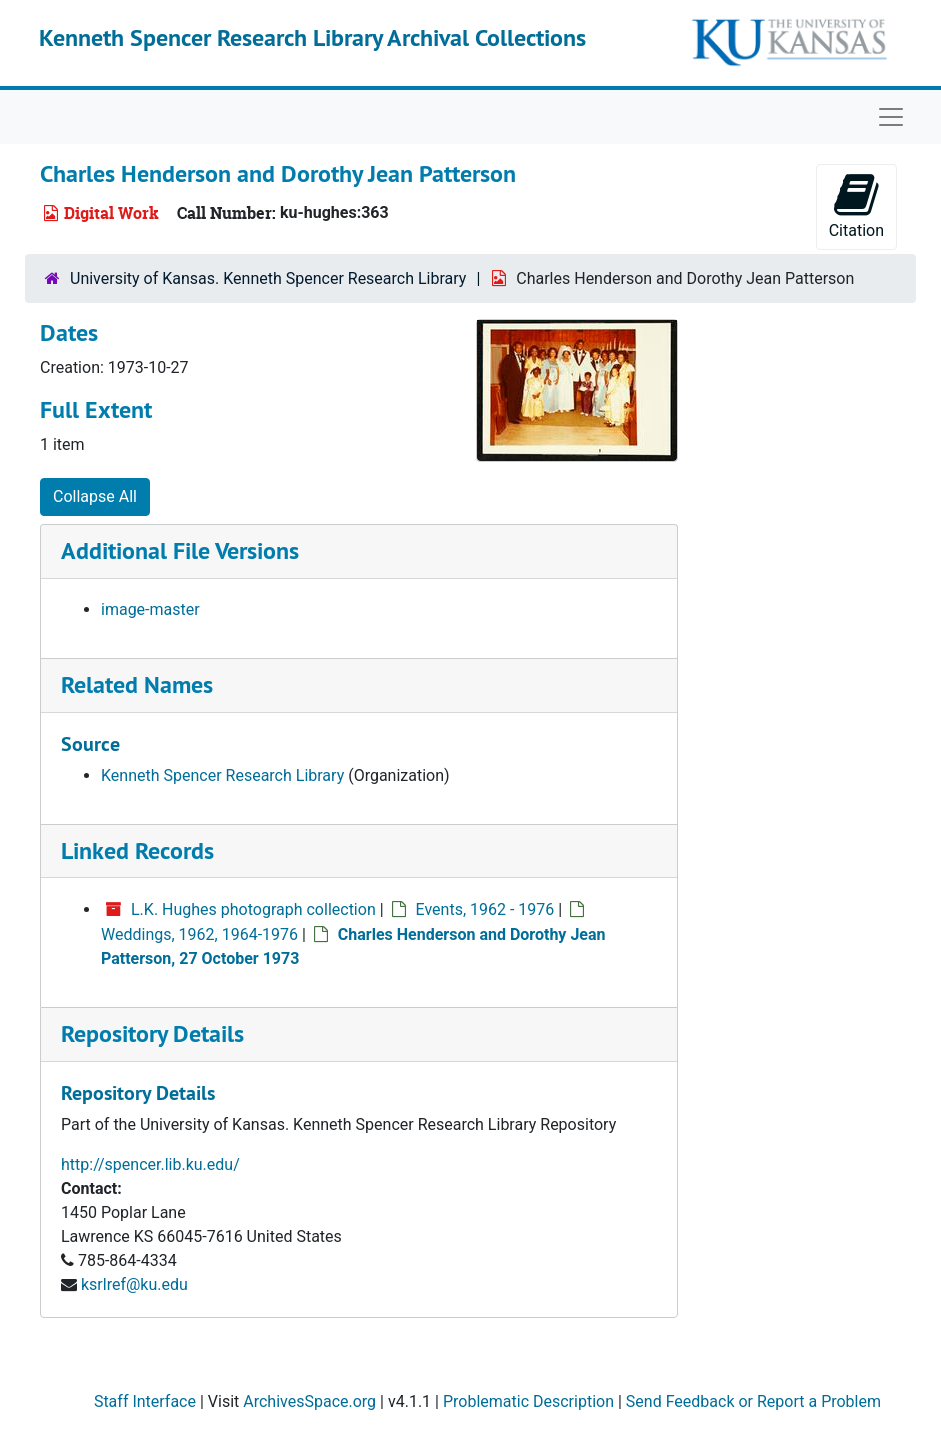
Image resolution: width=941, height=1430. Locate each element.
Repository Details (152, 1033)
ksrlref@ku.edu (134, 1284)
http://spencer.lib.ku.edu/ (150, 1164)
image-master (150, 609)
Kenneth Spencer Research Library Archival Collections (312, 37)
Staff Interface (145, 1401)
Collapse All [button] (95, 496)
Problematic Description (528, 1401)
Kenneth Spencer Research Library (222, 775)
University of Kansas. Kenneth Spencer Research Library (268, 278)
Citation (856, 205)
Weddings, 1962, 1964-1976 (199, 934)
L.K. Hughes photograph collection (253, 909)
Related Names (137, 684)
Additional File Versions (180, 550)
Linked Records (137, 850)
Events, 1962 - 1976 (485, 909)
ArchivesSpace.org (309, 1401)
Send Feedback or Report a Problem (753, 1401)
